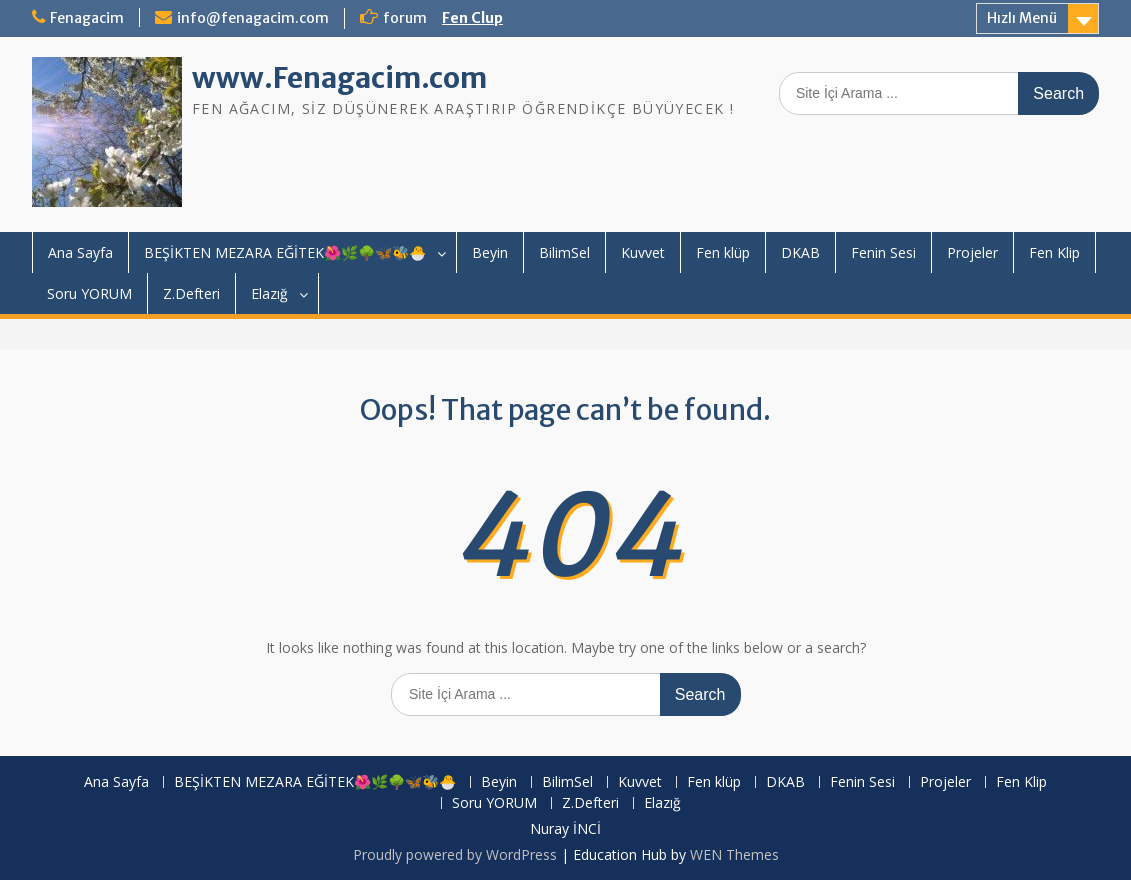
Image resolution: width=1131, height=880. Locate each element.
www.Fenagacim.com (339, 78)
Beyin (490, 252)
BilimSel (564, 252)
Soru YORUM (89, 293)
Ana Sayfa (80, 252)
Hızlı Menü (1022, 18)
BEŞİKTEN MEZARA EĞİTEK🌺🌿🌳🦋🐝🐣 (285, 252)
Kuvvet (643, 252)
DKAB (800, 252)
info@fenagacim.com (253, 18)
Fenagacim (87, 18)
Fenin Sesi (883, 252)
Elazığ (269, 293)
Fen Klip (1054, 252)
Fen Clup (472, 18)
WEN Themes (734, 854)
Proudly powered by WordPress (455, 854)
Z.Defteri (191, 293)
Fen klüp (723, 252)
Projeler (972, 252)
